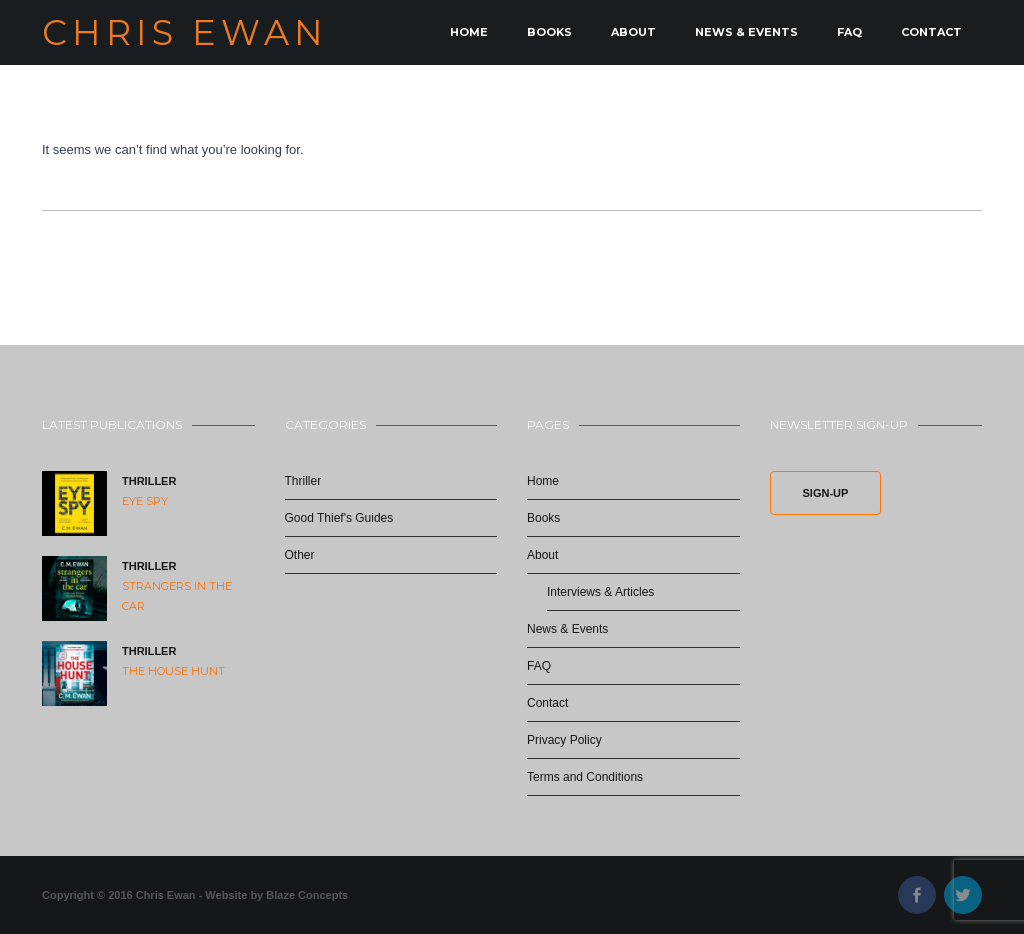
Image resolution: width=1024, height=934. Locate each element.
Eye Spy (145, 501)
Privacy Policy (564, 740)
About (633, 32)
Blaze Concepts (307, 895)
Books (549, 32)
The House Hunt (173, 671)
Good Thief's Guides (339, 518)
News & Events (746, 32)
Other (300, 555)
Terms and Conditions (585, 777)
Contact (931, 32)
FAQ (849, 32)
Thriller (149, 481)
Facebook (917, 895)
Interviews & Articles (600, 592)
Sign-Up (826, 493)
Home (469, 32)
